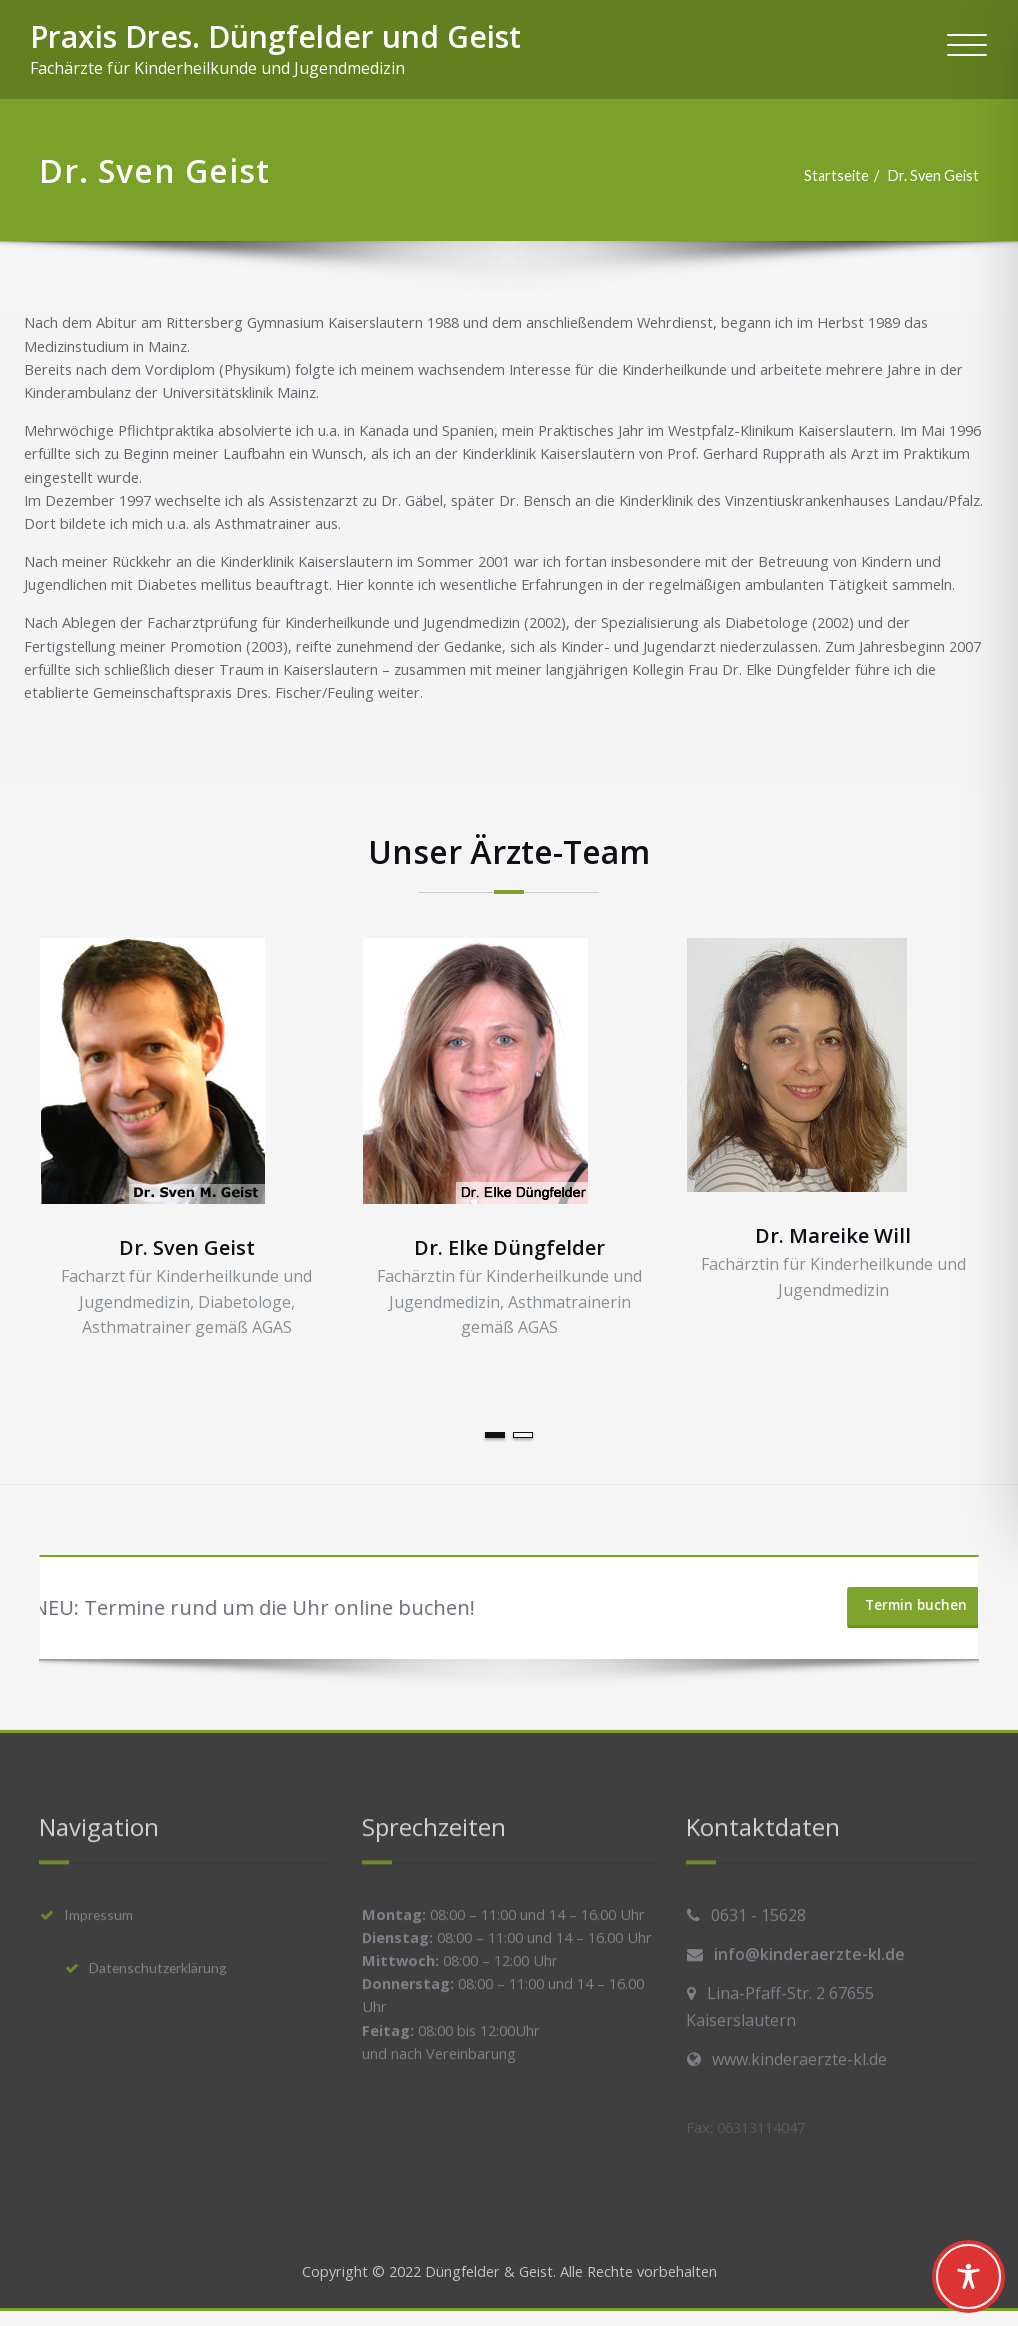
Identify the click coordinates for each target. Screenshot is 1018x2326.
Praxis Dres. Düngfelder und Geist (275, 36)
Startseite (825, 176)
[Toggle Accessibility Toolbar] (968, 2276)
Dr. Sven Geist (925, 176)
